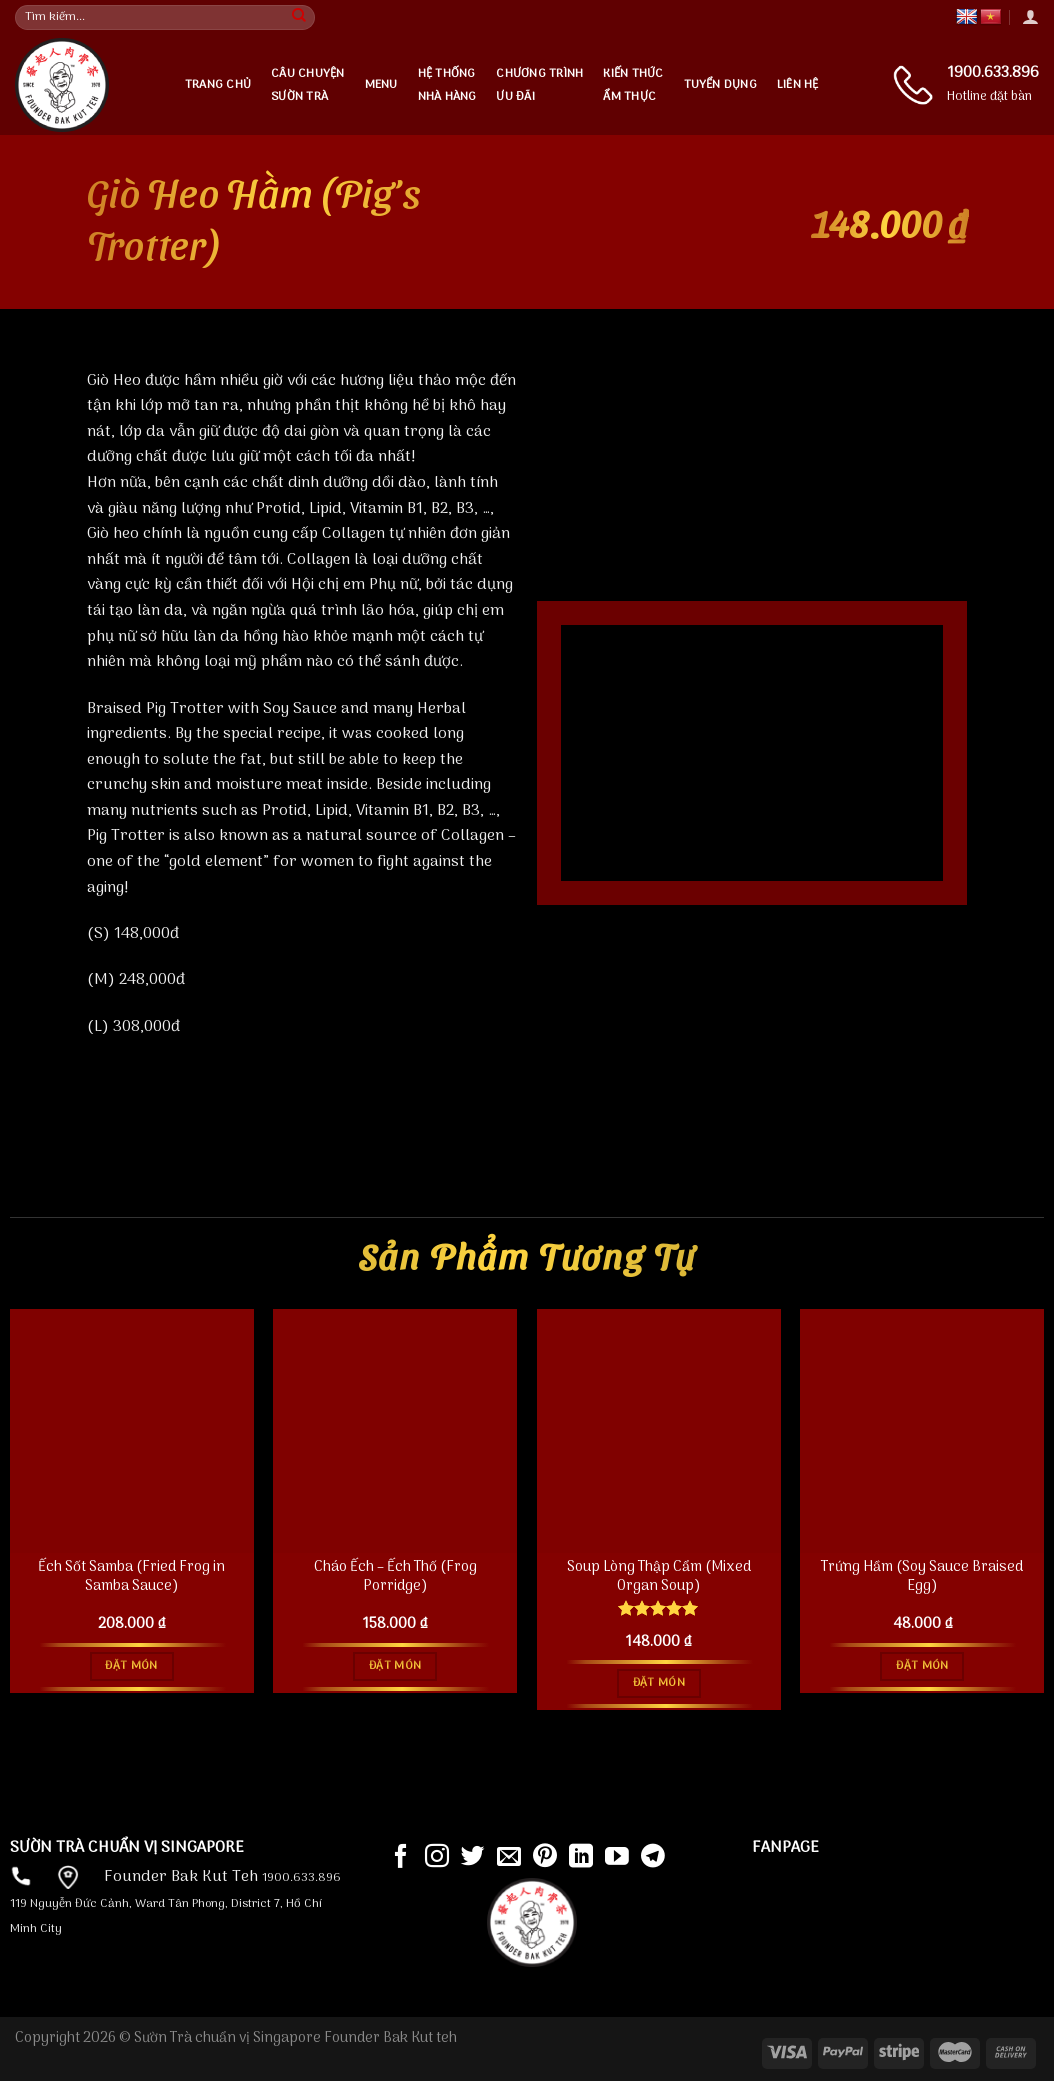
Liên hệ (798, 85)
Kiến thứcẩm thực (633, 85)
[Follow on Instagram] (437, 1857)
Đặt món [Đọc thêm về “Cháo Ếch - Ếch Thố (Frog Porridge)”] (395, 1666)
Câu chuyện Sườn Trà (307, 85)
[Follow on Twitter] (473, 1857)
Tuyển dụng (720, 85)
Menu (381, 85)
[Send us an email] (509, 1857)
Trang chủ (218, 85)
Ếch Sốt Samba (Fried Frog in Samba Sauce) (131, 1577)
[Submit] (299, 18)
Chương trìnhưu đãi (539, 85)
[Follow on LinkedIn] (581, 1857)
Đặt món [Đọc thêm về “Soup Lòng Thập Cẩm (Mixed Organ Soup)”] (659, 1683)
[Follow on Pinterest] (545, 1857)
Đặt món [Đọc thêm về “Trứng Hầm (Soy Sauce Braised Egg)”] (922, 1666)
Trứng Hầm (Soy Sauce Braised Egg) (922, 1577)
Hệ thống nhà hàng (447, 85)
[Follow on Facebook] (401, 1857)
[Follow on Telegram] (653, 1857)
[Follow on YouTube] (617, 1857)
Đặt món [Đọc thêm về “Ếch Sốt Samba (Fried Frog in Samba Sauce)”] (131, 1666)
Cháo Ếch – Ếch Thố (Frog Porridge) (395, 1577)
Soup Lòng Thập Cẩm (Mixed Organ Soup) (659, 1577)
